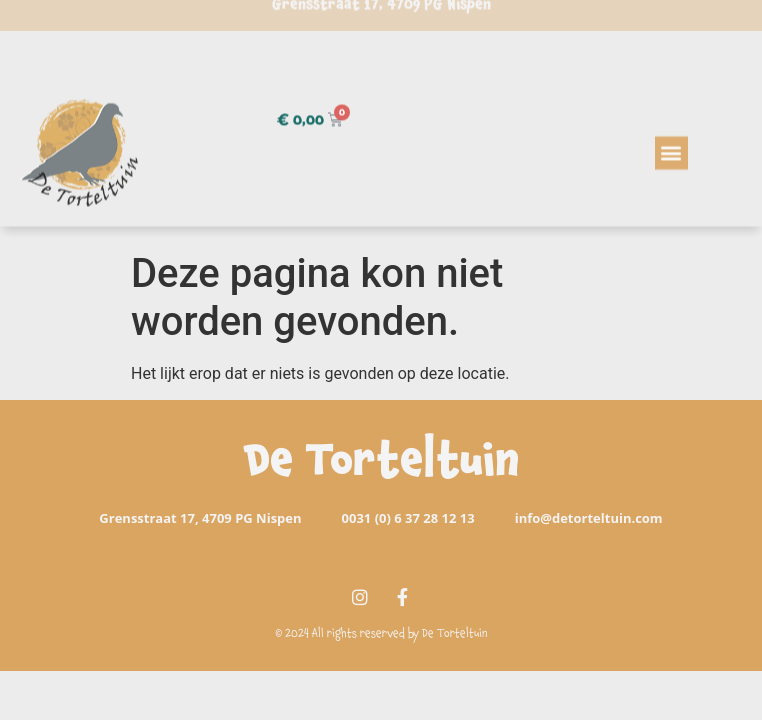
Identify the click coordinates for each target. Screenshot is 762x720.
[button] (671, 143)
